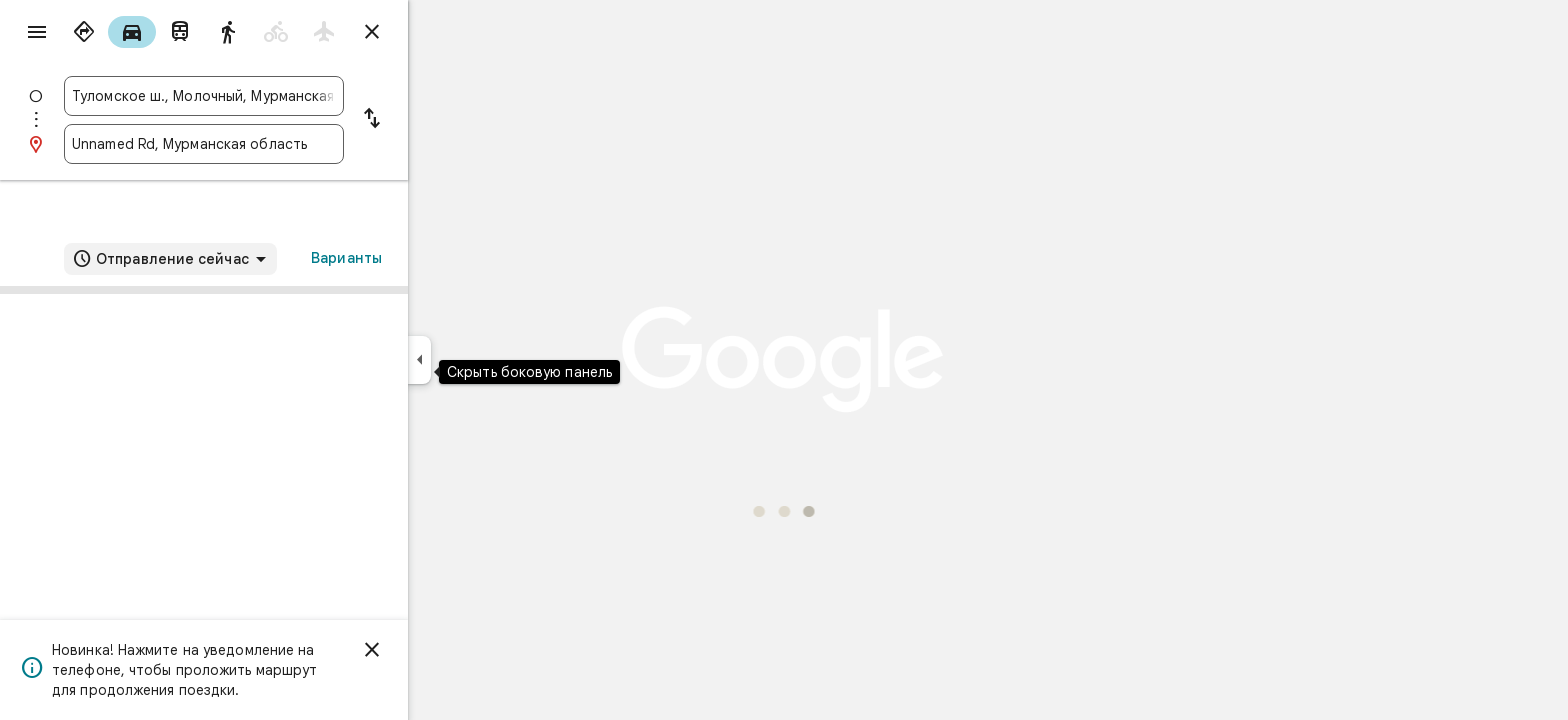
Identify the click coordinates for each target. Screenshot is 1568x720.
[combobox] (276, 96)
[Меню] (36, 34)
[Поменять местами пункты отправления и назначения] (444, 120)
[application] (784, 360)
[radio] (156, 32)
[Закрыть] (444, 650)
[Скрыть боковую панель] (491, 360)
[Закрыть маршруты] (444, 32)
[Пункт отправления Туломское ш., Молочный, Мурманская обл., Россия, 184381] (276, 96)
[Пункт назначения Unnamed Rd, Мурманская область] (276, 144)
